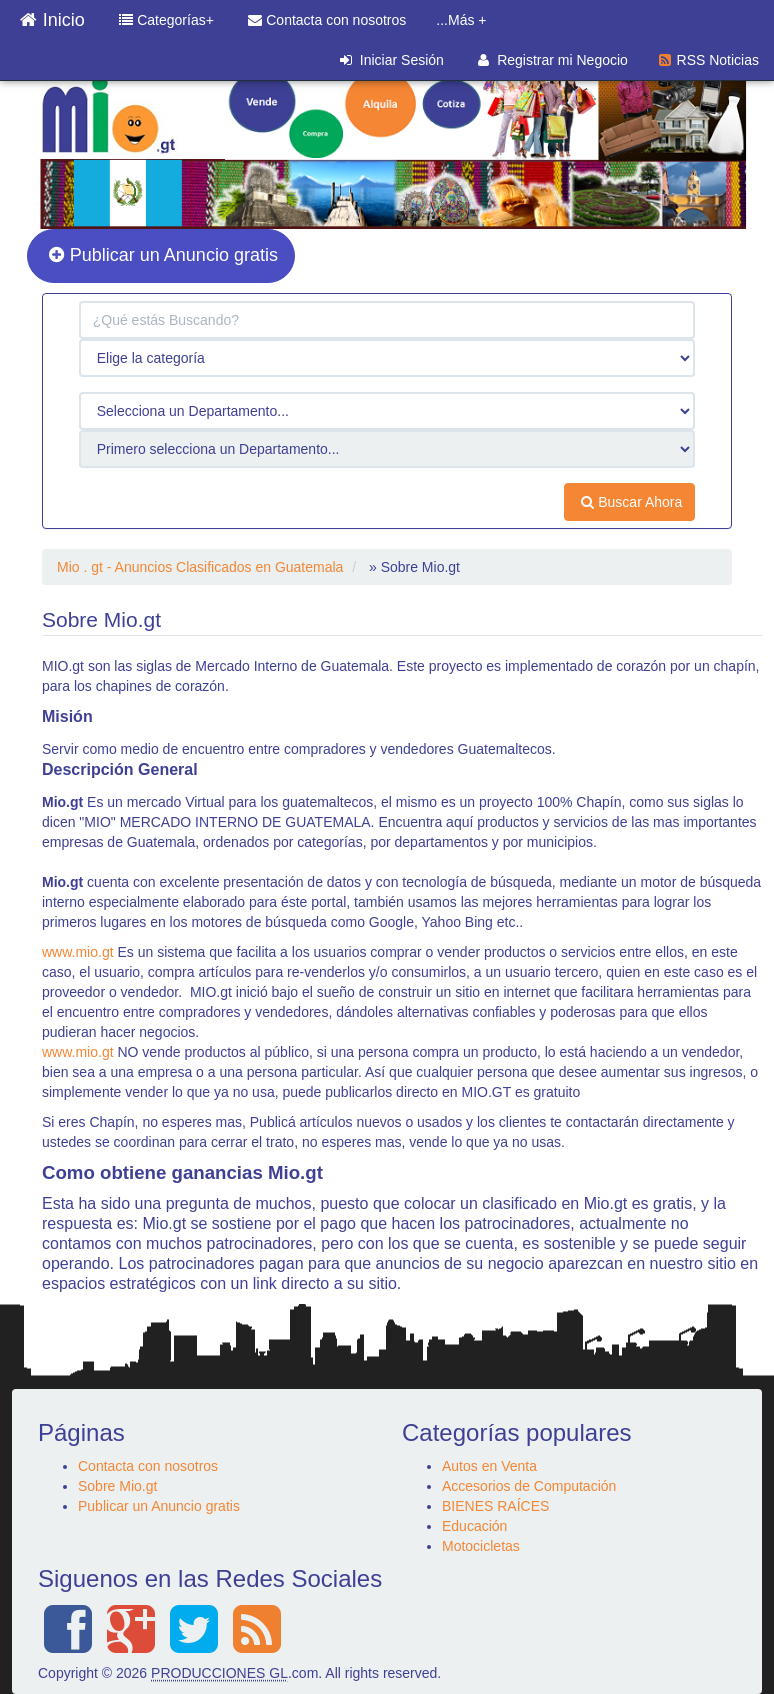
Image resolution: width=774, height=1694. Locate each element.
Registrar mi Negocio (553, 60)
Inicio (52, 15)
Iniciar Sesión (392, 60)
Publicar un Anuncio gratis (163, 255)
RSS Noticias (709, 60)
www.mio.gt (78, 952)
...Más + (461, 20)
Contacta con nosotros (327, 20)
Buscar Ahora (631, 502)
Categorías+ (166, 20)
